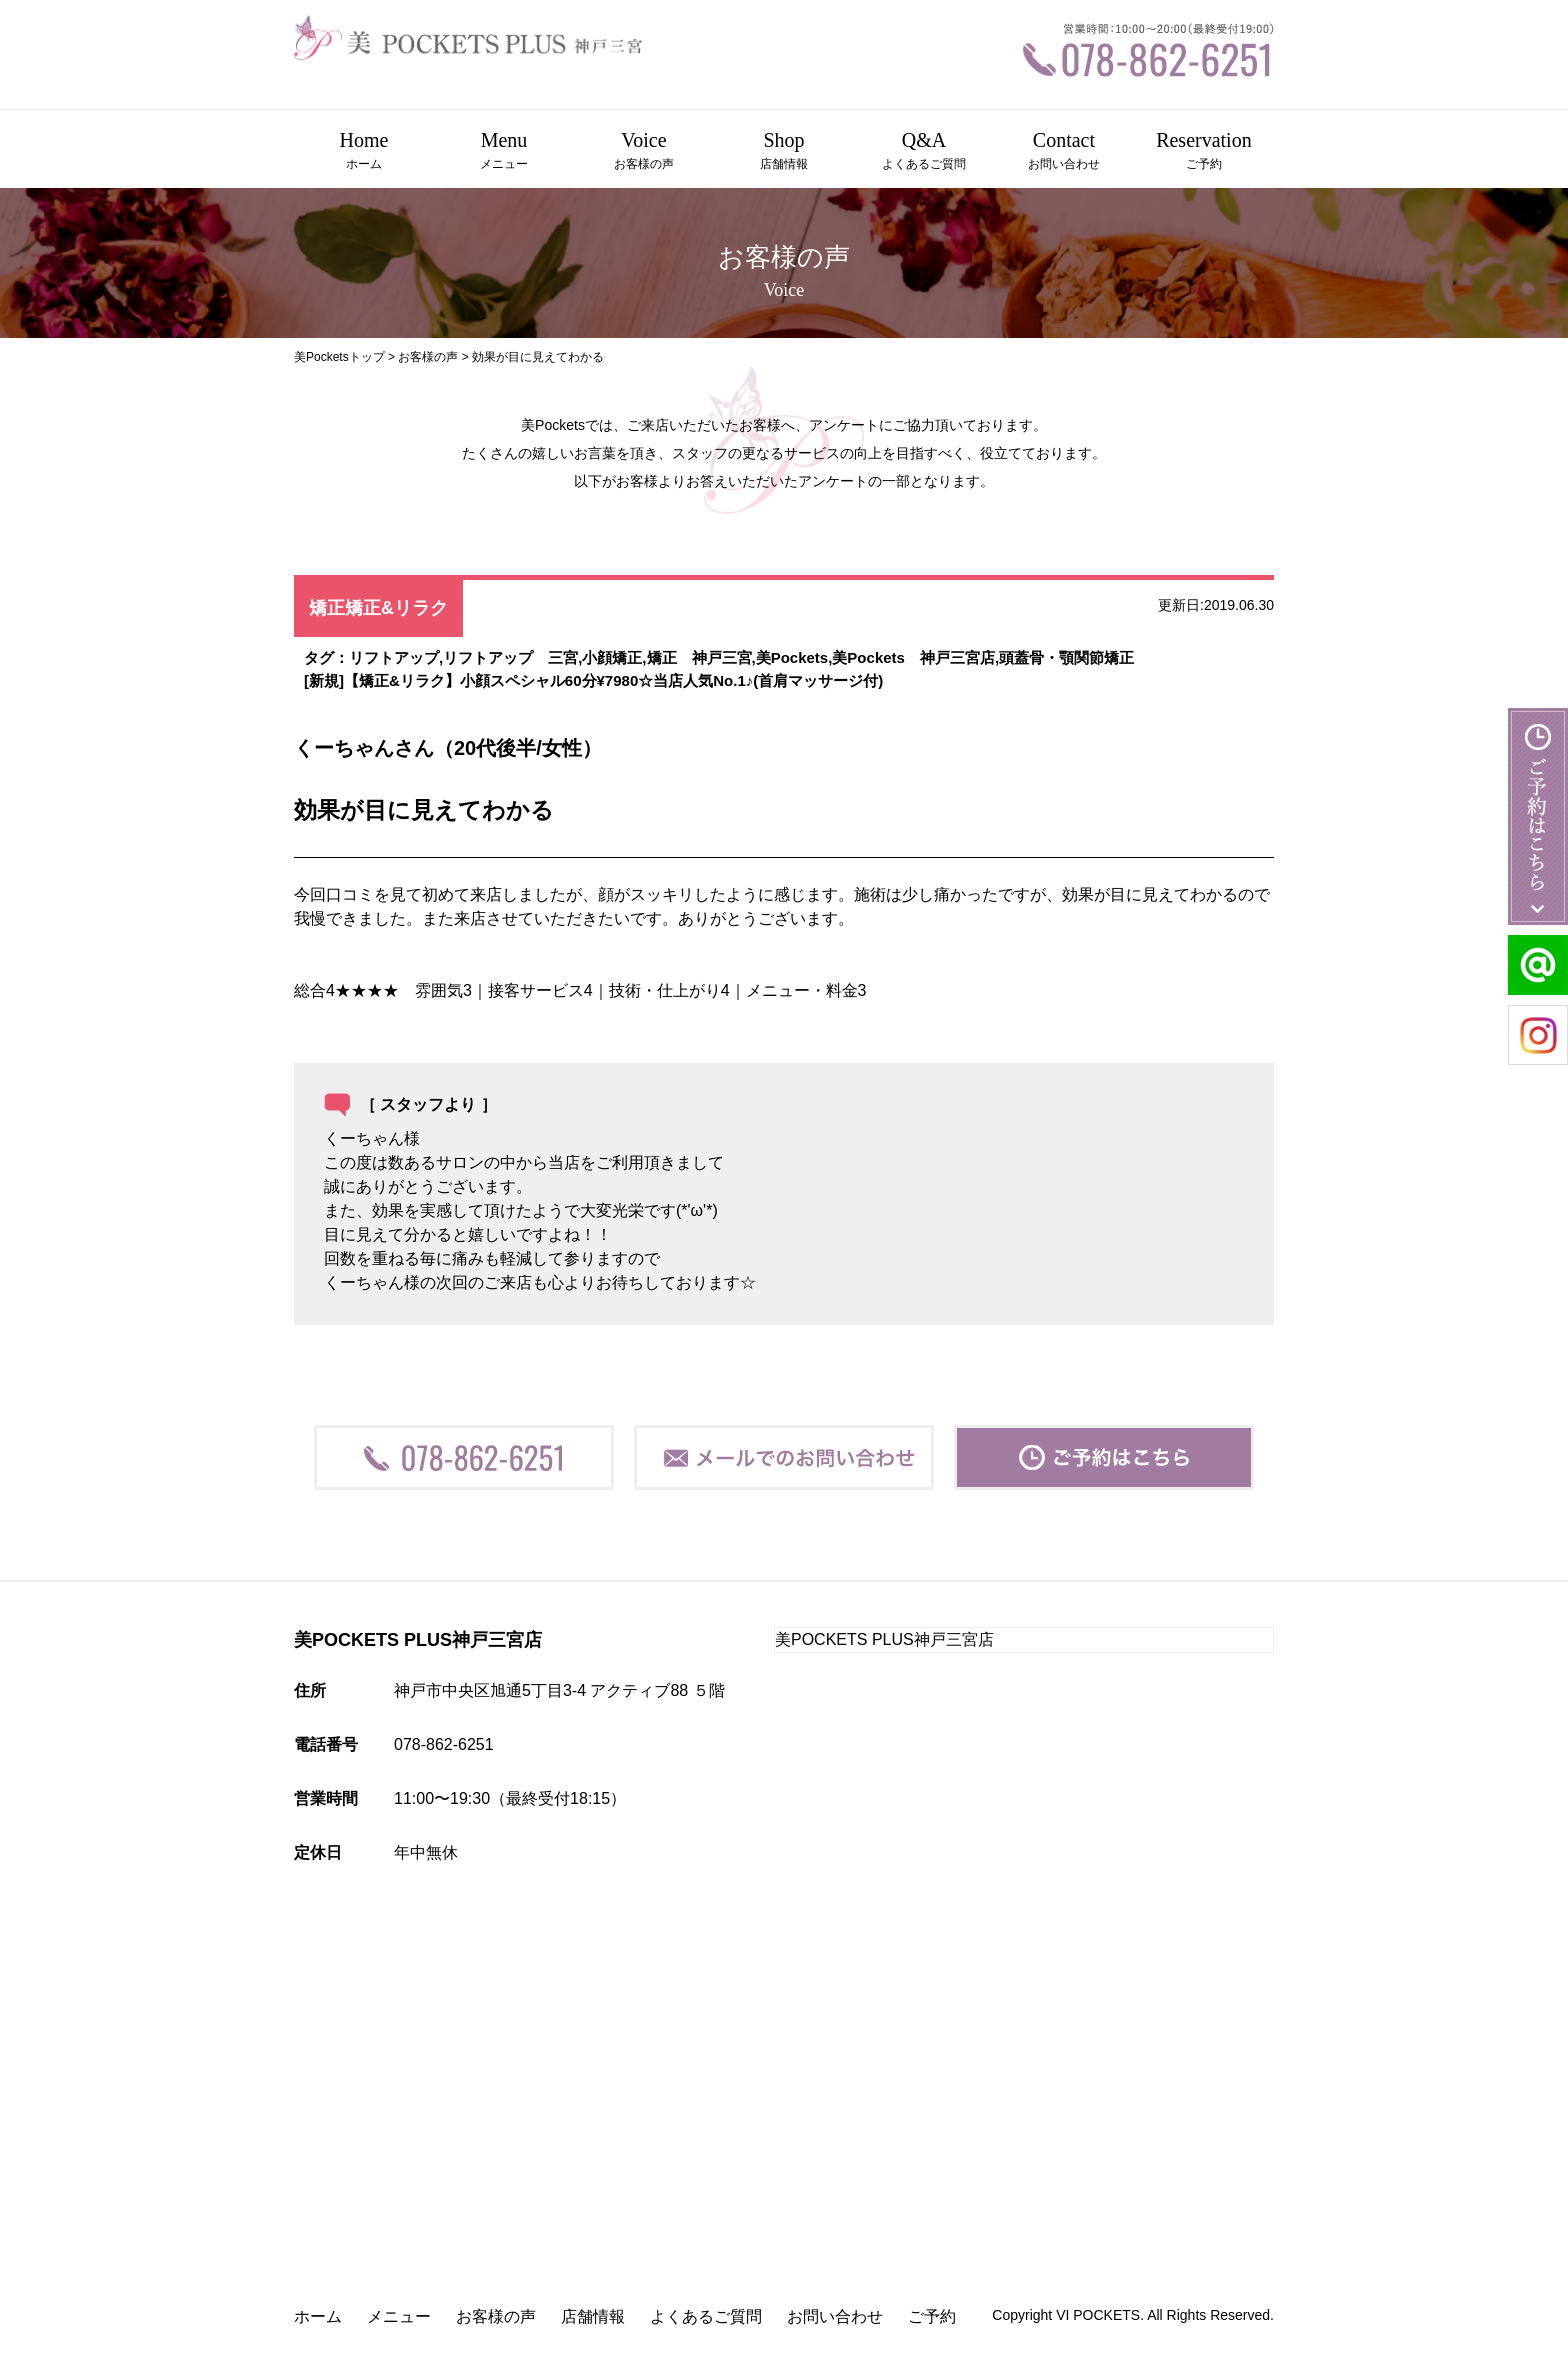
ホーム (318, 2316)
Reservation (1204, 151)
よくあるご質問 (706, 2316)
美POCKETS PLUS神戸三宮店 (884, 1639)
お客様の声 (428, 357)
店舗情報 (593, 2316)
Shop (784, 151)
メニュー (399, 2316)
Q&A (924, 151)
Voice (644, 151)
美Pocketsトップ (339, 357)
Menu (504, 151)
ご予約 (932, 2316)
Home (364, 151)
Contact (1064, 151)
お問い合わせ (835, 2316)
